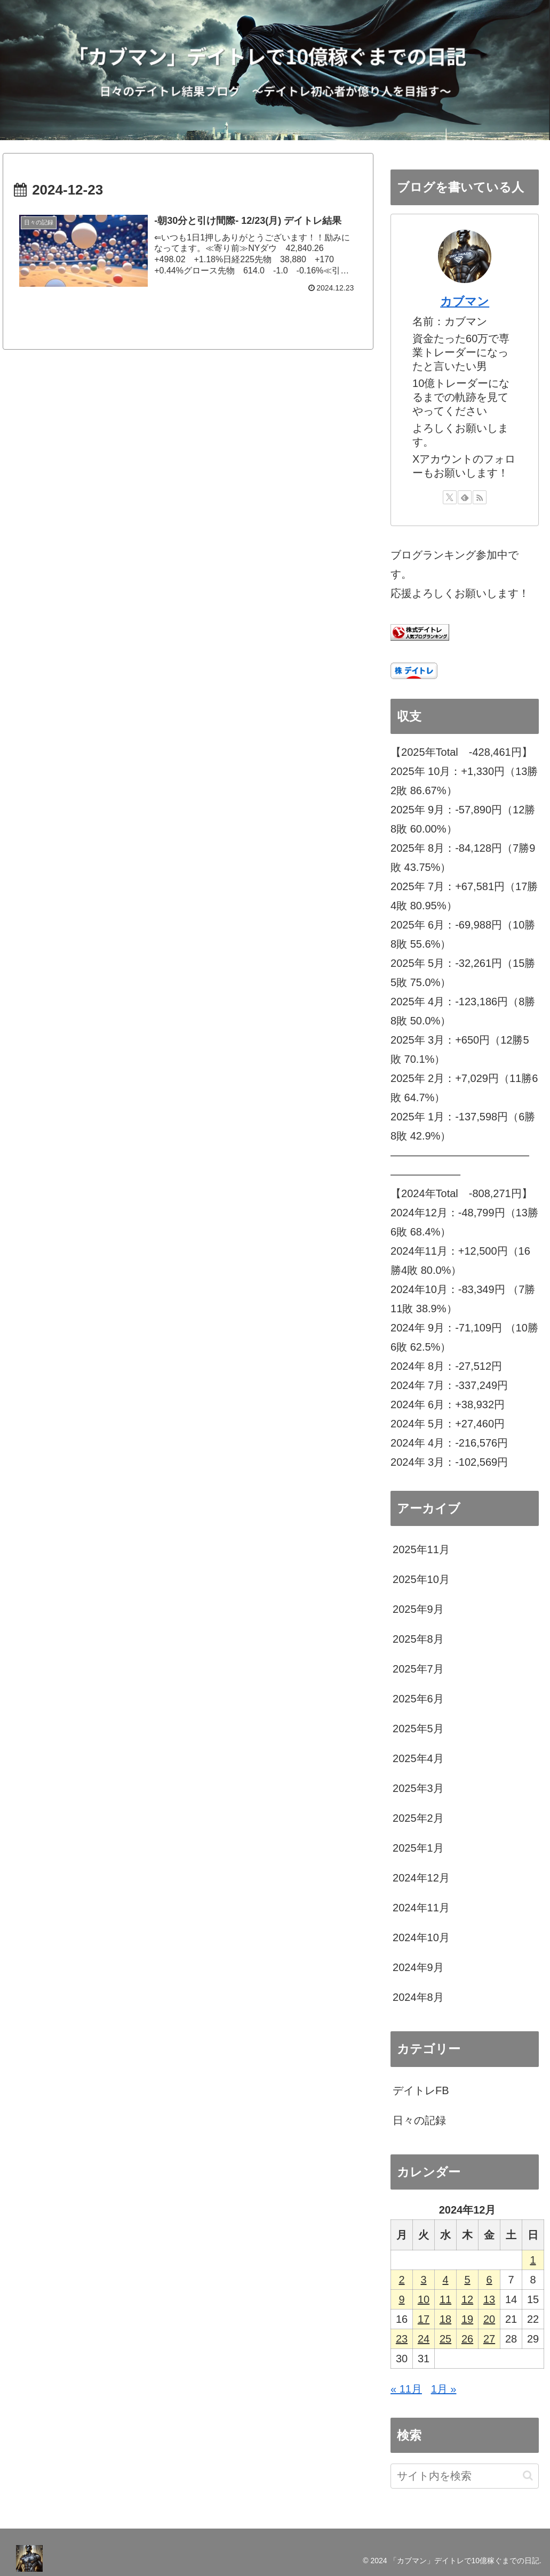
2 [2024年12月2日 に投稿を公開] (401, 2280)
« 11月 (406, 2389)
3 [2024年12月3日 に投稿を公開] (423, 2280)
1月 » (444, 2389)
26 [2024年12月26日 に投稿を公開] (467, 2339)
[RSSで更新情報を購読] (480, 497)
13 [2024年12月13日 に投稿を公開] (489, 2299)
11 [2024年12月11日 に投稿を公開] (445, 2299)
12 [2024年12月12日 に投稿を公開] (467, 2299)
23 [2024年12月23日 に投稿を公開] (402, 2339)
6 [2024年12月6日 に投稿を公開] (489, 2280)
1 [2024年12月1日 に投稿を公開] (533, 2260)
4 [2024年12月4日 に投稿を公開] (445, 2280)
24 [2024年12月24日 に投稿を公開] (423, 2339)
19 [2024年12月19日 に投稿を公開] (467, 2319)
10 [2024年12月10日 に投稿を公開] (423, 2299)
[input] (464, 2476)
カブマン (464, 301)
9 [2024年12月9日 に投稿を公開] (401, 2299)
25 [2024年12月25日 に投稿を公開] (445, 2339)
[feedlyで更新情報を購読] (465, 497)
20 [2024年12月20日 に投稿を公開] (489, 2319)
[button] (528, 2475)
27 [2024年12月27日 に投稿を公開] (489, 2339)
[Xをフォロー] (450, 497)
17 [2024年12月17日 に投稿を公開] (423, 2319)
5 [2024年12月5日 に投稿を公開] (467, 2280)
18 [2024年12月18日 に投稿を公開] (445, 2319)
